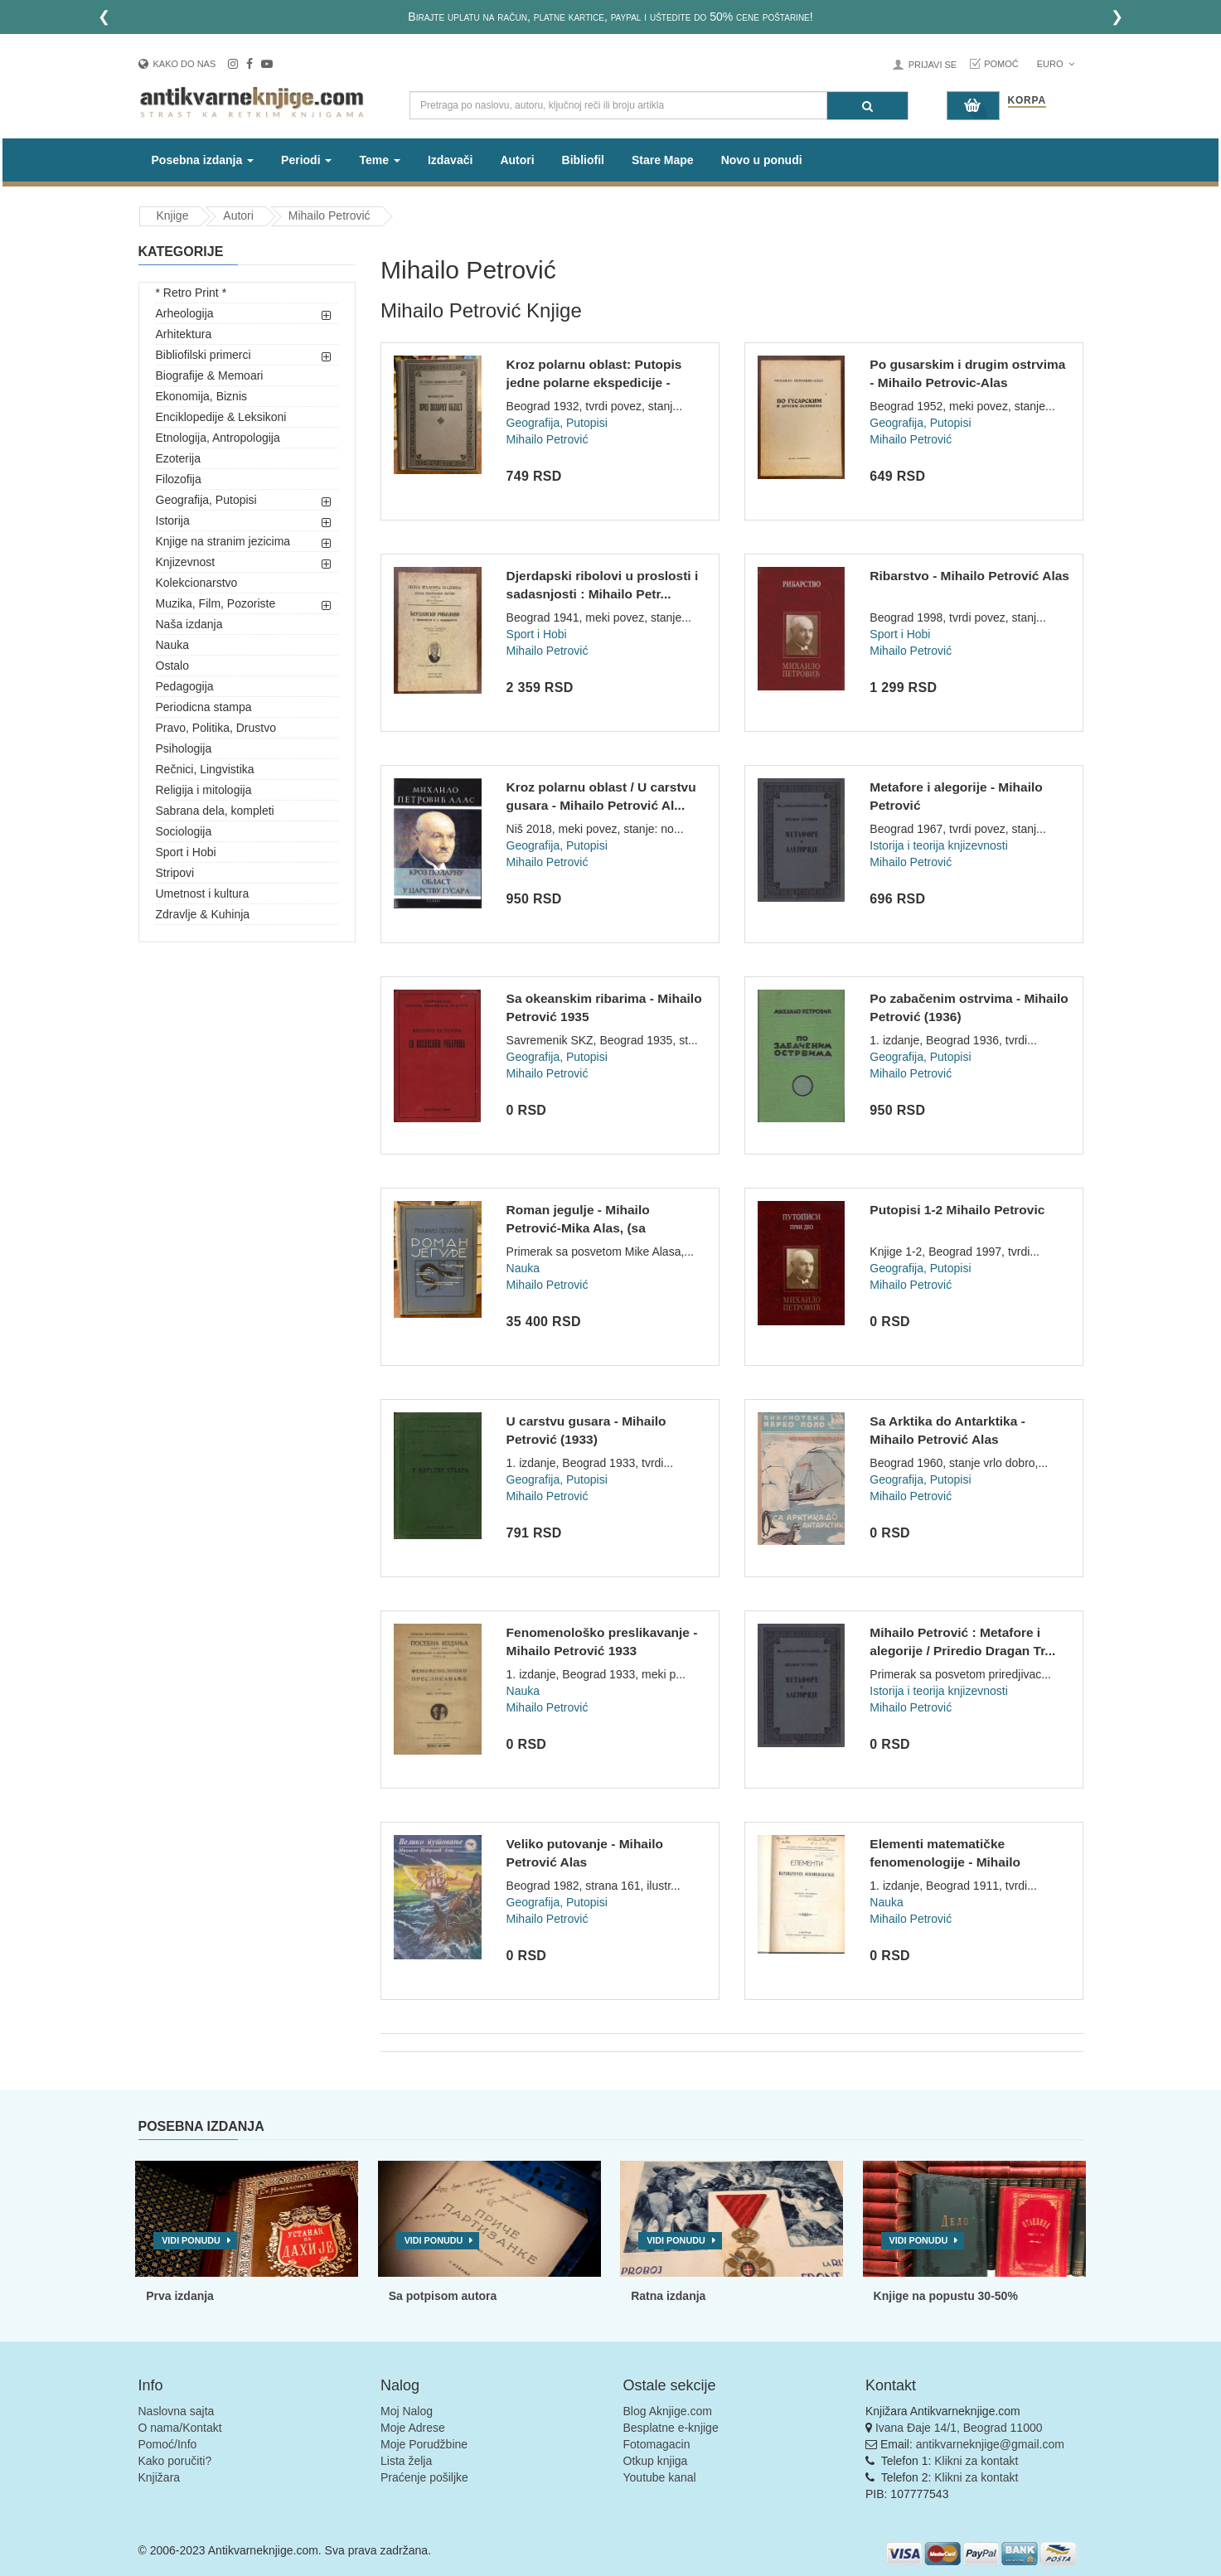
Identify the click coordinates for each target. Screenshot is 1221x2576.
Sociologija (184, 831)
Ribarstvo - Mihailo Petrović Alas (969, 576)
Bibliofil (583, 160)
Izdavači (450, 160)
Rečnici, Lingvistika (205, 769)
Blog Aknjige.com (667, 2411)
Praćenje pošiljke (424, 2477)
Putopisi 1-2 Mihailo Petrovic (957, 1210)
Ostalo (172, 665)
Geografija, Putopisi (206, 499)
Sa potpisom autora (443, 2295)
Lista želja (406, 2460)
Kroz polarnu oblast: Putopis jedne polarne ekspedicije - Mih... (594, 382)
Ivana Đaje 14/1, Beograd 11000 (959, 2427)
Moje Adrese (412, 2427)
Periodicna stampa (204, 707)
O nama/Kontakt (180, 2427)
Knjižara (159, 2477)
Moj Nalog (406, 2411)
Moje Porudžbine (424, 2444)
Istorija (173, 520)
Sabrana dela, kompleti (215, 810)
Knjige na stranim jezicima (223, 541)
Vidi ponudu (191, 2240)
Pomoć (1001, 64)
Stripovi (175, 872)
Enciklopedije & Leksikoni (221, 417)
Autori (517, 160)
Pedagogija (185, 686)
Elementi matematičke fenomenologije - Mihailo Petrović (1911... (945, 1861)
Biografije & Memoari (210, 375)
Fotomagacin (656, 2444)
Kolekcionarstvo (197, 582)
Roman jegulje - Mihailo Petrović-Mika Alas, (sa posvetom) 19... (578, 1227)
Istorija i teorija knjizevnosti (939, 845)
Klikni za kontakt (976, 2460)
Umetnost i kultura (203, 893)
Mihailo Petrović (329, 215)
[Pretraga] (867, 105)
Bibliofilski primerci (203, 354)
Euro (1055, 64)
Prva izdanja (180, 2295)
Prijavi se (932, 65)
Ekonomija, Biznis (202, 396)
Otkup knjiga (655, 2460)
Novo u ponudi (761, 160)
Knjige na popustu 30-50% (946, 2295)
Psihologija (184, 748)
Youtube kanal (659, 2477)
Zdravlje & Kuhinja (203, 914)
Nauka (172, 644)
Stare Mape (663, 160)
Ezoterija (178, 458)
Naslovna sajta (176, 2411)
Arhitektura (184, 334)
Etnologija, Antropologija (218, 437)
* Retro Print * (191, 292)
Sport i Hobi (186, 852)
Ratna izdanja (668, 2295)
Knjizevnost (186, 562)
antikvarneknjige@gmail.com (990, 2444)
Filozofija (178, 479)
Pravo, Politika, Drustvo (216, 727)
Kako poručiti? (175, 2460)
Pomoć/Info (167, 2444)
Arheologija (185, 313)
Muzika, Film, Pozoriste (216, 603)
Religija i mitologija (204, 790)
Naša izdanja (189, 624)
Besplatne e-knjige (671, 2427)
